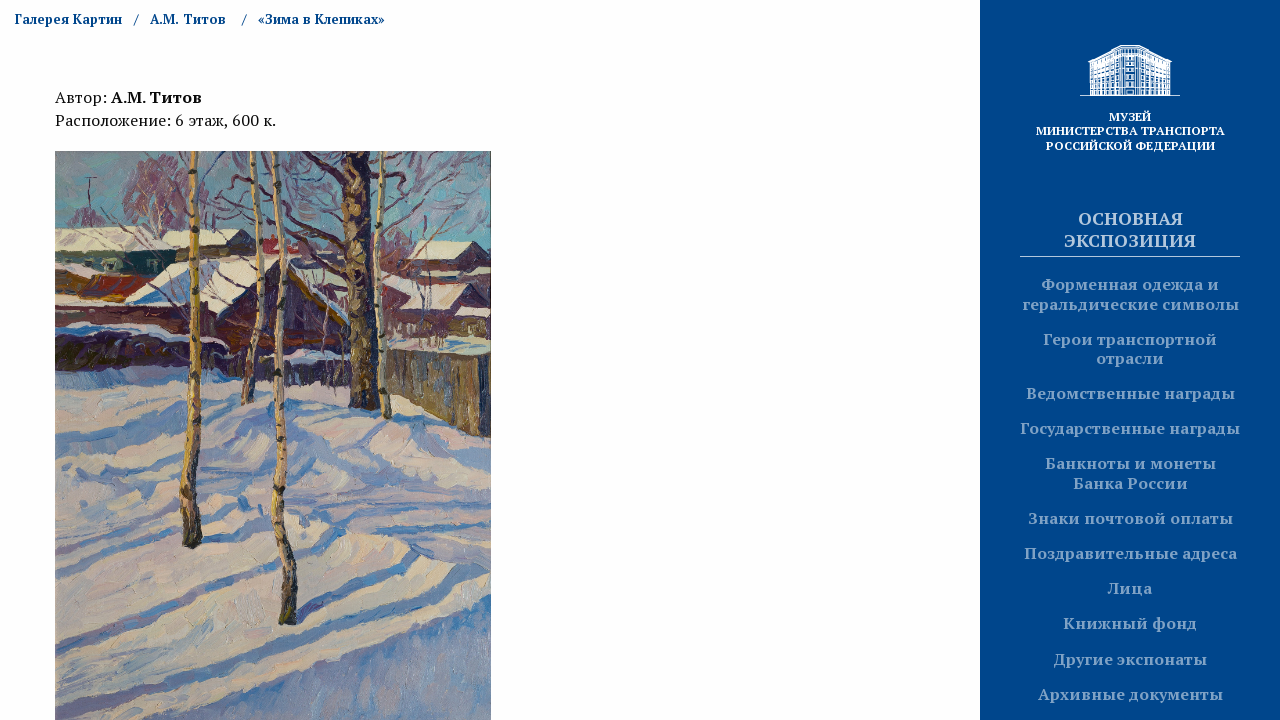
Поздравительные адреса (1130, 553)
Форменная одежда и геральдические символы (1130, 293)
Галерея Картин (68, 19)
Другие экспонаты (1130, 659)
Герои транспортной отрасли (1130, 348)
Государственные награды (1130, 428)
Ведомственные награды (1130, 393)
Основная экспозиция (1130, 229)
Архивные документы (1130, 694)
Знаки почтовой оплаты (1130, 518)
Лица (1130, 588)
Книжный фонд (1130, 623)
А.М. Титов (188, 19)
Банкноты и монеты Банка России (1130, 472)
